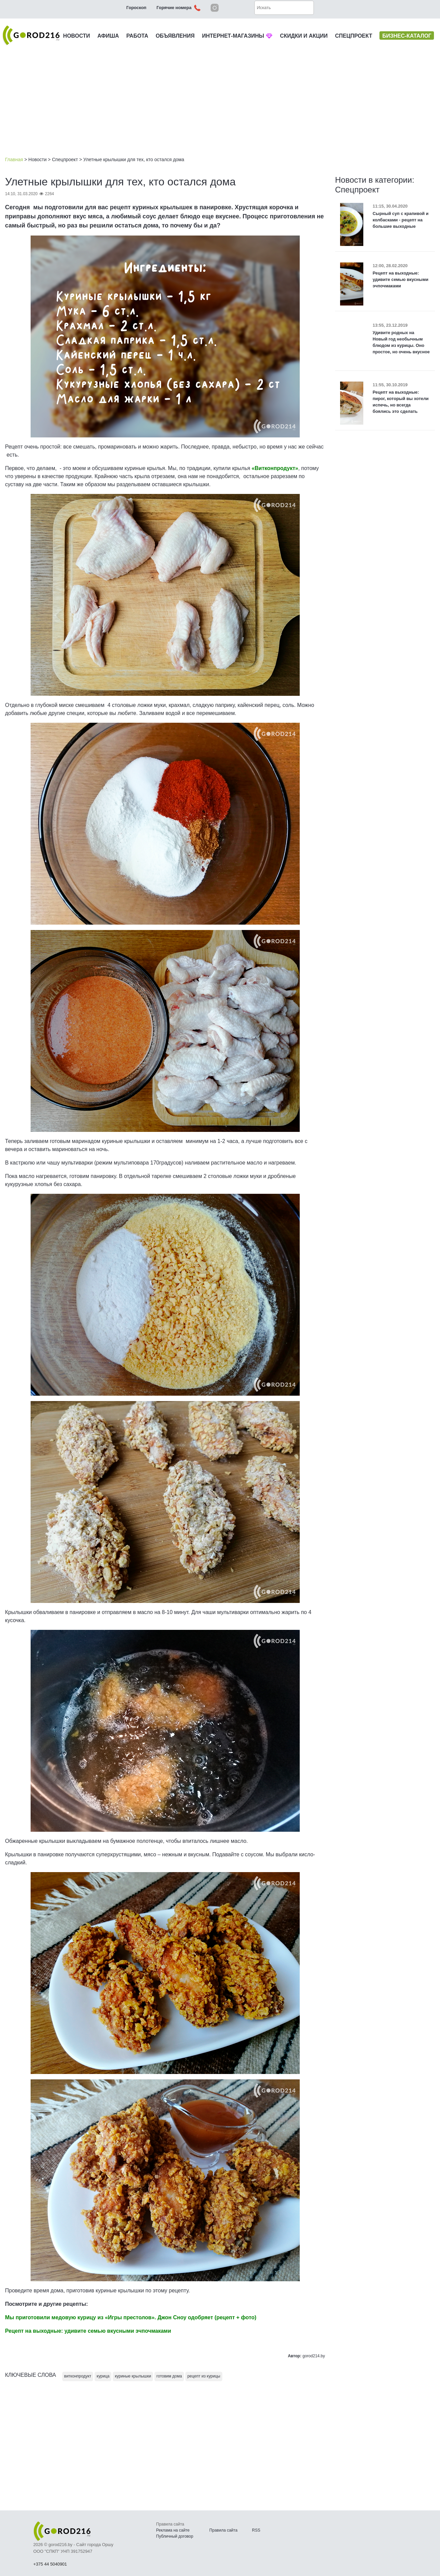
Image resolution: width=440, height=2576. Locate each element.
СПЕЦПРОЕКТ (353, 36)
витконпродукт (77, 2376)
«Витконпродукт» (275, 468)
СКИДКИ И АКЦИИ (304, 36)
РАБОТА (137, 36)
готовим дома (169, 2376)
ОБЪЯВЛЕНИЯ (175, 36)
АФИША (108, 36)
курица (103, 2376)
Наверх (399, 2552)
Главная (14, 159)
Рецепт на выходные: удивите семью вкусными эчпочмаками (401, 279)
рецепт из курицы (203, 2376)
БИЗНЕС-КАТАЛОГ (406, 36)
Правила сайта (223, 2530)
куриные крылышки (133, 2376)
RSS (256, 2530)
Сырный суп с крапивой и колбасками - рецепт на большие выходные (401, 220)
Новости (37, 159)
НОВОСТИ (76, 36)
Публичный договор (174, 2536)
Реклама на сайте (173, 2530)
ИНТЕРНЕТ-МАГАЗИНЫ (237, 36)
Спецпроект (65, 159)
